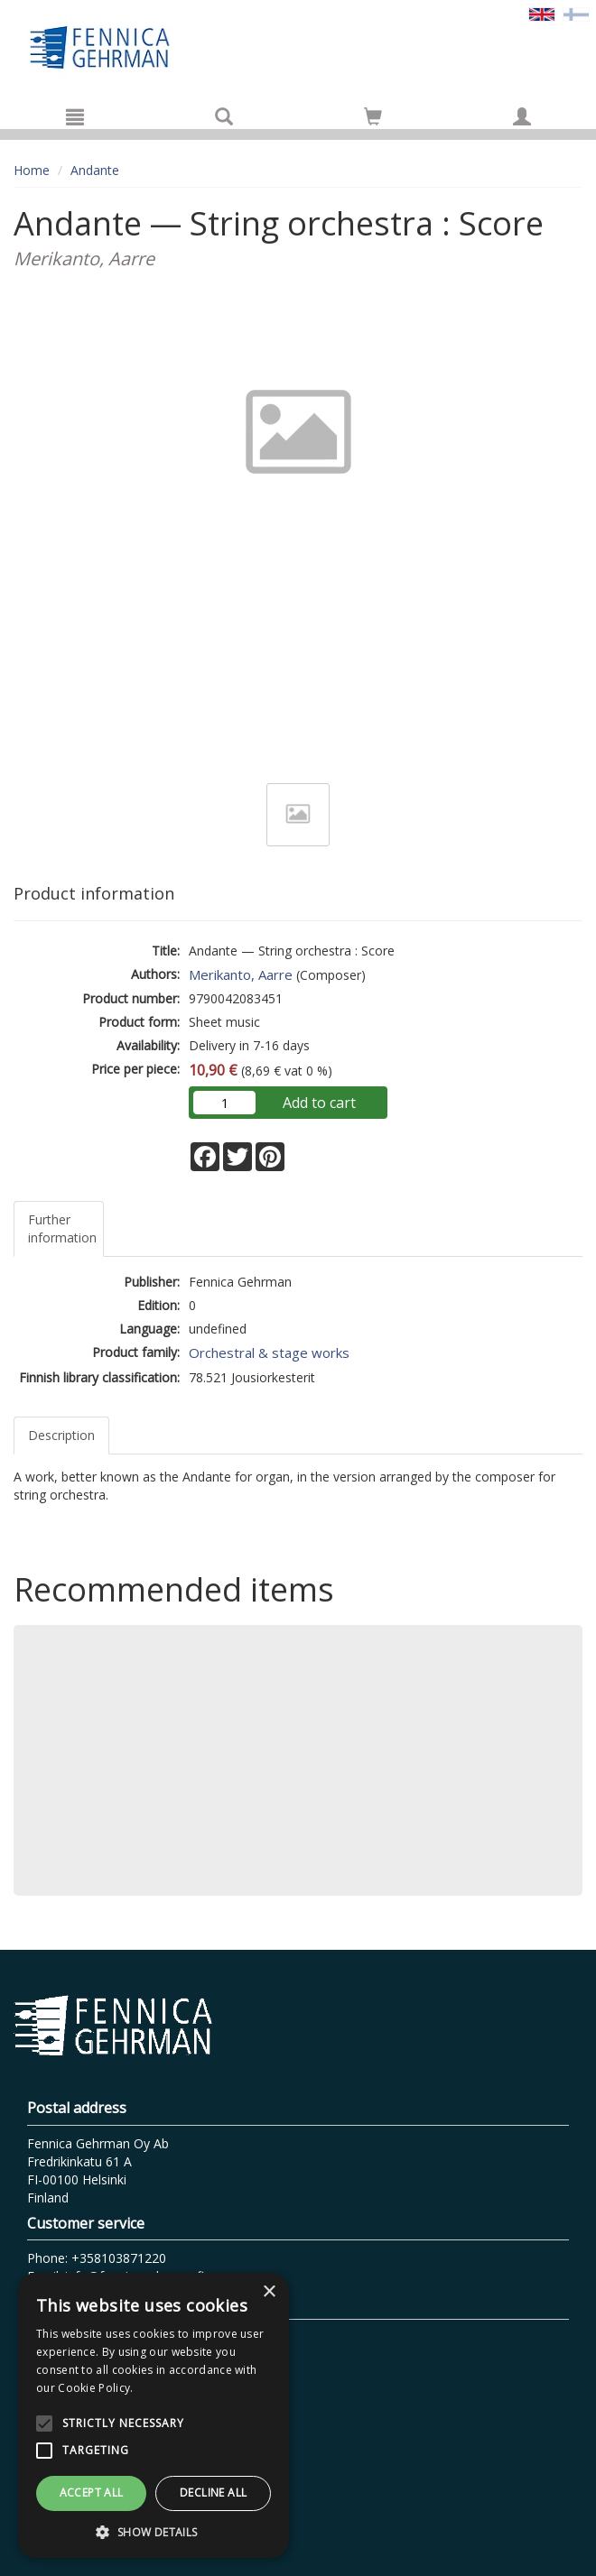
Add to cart (319, 1103)
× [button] (268, 2292)
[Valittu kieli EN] (541, 13)
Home (32, 170)
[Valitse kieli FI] (576, 13)
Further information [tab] (62, 1228)
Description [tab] (61, 1435)
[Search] (224, 116)
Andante (94, 170)
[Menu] (75, 116)
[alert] (153, 2415)
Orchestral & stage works (269, 1352)
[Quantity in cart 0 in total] (373, 119)
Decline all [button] (213, 2492)
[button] (153, 2531)
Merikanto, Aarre (241, 974)
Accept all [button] (92, 2492)
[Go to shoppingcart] (373, 116)
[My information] (522, 116)
